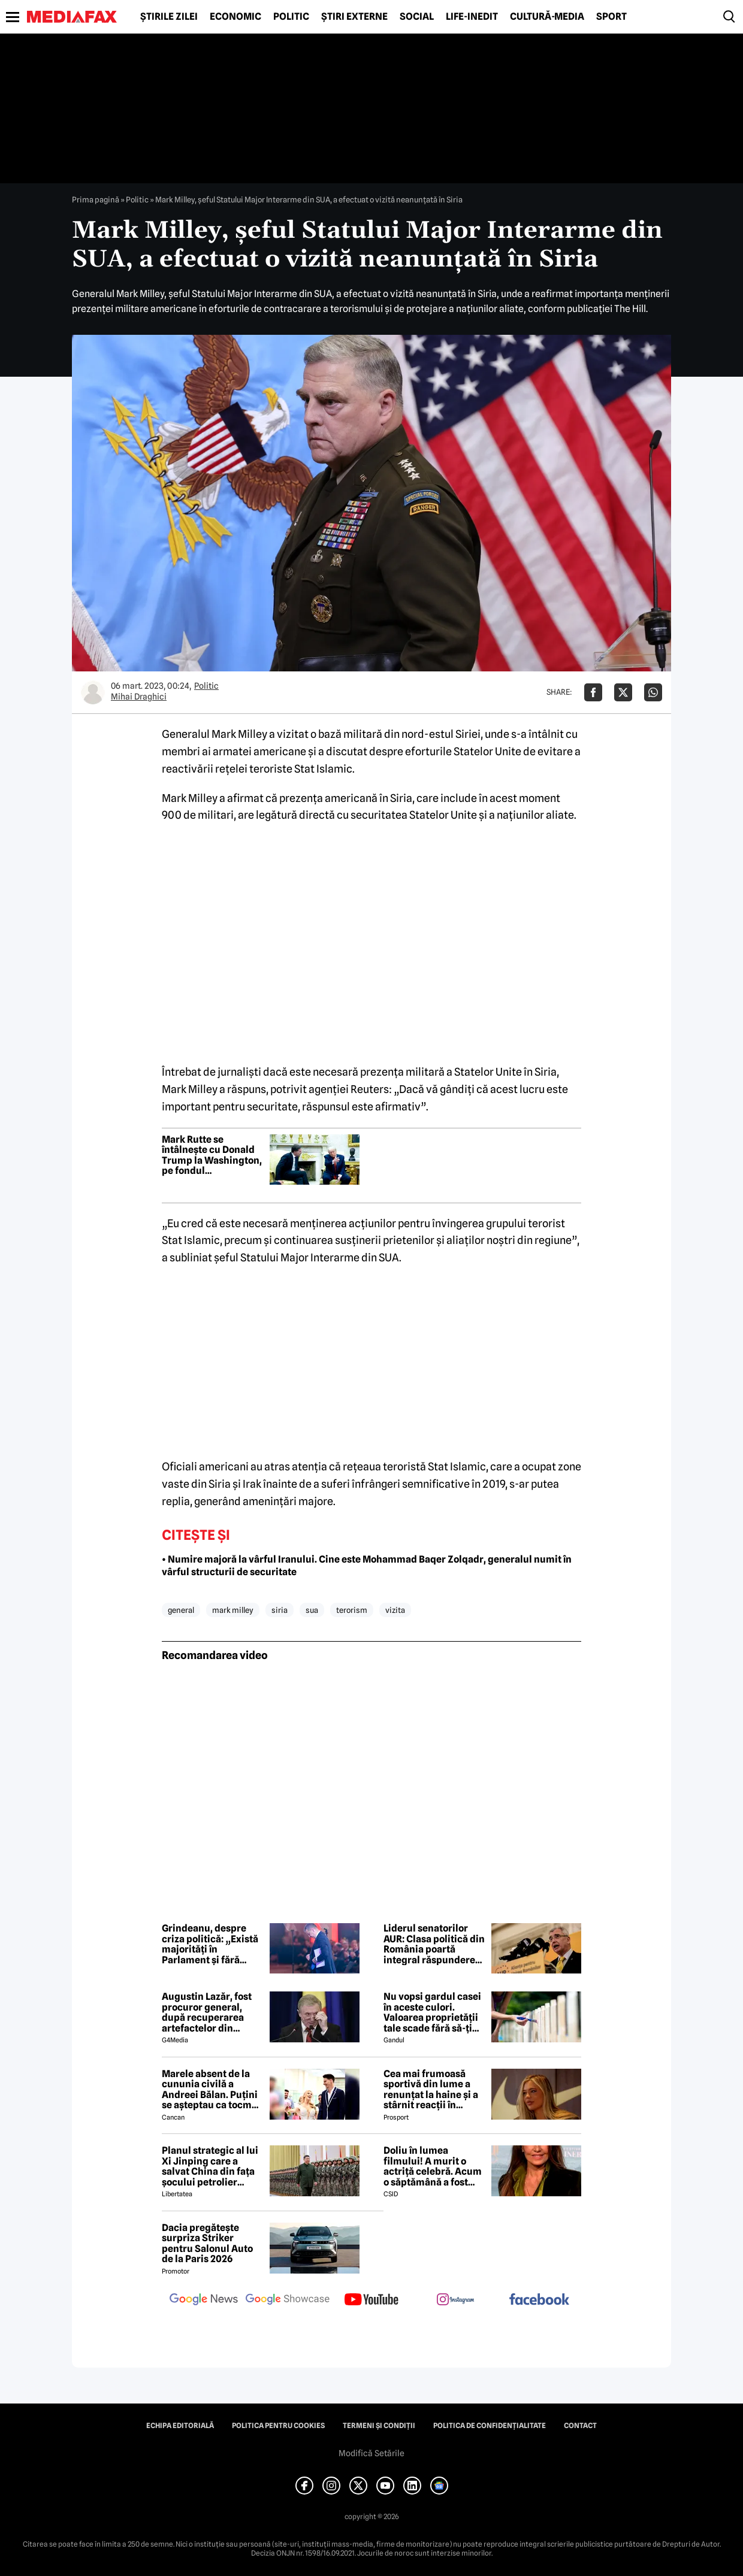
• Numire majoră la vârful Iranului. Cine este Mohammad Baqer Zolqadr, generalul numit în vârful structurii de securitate (367, 1566)
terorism (351, 1610)
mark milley (232, 1610)
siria (279, 1610)
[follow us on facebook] (539, 2300)
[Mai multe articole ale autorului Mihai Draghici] (93, 692)
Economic (235, 17)
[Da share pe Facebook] (593, 692)
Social (417, 17)
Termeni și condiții (379, 2425)
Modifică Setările (371, 2453)
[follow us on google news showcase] (288, 2300)
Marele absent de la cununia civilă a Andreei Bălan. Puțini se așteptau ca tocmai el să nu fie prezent (211, 2090)
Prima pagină (95, 199)
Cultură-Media (547, 17)
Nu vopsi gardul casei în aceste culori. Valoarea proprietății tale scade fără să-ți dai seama (432, 2012)
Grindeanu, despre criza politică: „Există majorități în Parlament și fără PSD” (210, 1944)
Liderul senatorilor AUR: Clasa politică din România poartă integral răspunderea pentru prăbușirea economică (434, 1944)
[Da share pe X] (623, 692)
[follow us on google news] (204, 2300)
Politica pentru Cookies (278, 2425)
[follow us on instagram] (455, 2300)
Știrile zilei (169, 17)
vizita (395, 1610)
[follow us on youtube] (371, 2300)
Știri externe (354, 17)
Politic (291, 17)
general (181, 1610)
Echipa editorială (180, 2425)
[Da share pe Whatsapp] (653, 692)
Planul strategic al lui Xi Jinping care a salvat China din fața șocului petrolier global (210, 2166)
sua (312, 1610)
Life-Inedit (472, 17)
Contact (580, 2425)
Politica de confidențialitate (489, 2425)
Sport (611, 17)
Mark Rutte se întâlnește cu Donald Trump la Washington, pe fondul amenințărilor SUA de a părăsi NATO (212, 1155)
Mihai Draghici (139, 696)
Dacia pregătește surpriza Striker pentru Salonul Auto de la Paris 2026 (207, 2244)
